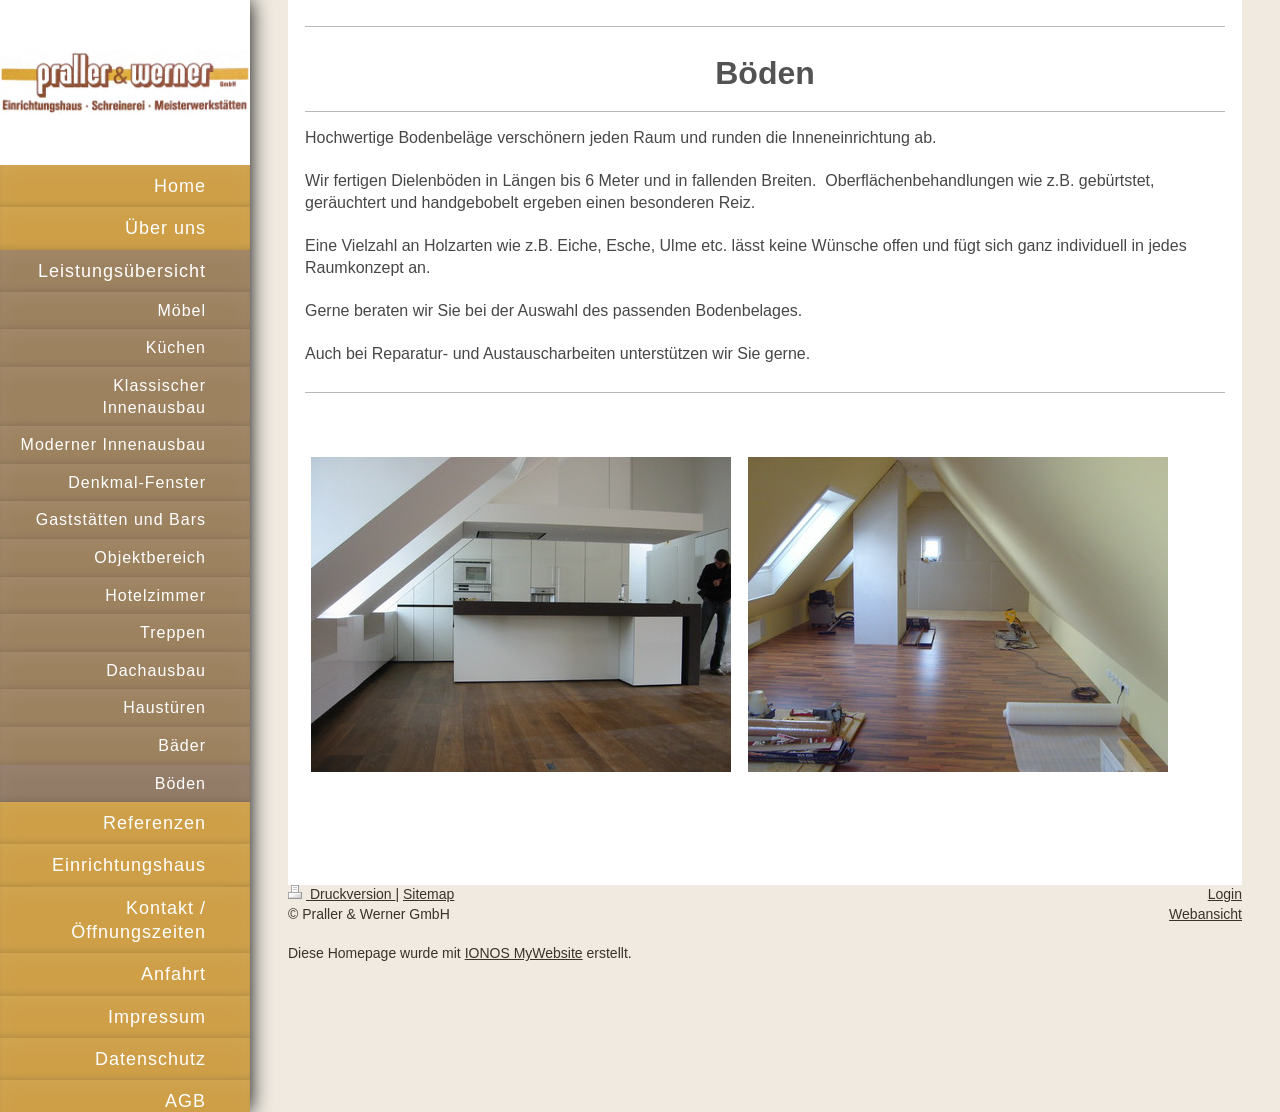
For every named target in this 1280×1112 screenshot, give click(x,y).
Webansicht (1205, 914)
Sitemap (428, 894)
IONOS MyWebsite (524, 953)
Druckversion (341, 894)
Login (1225, 894)
